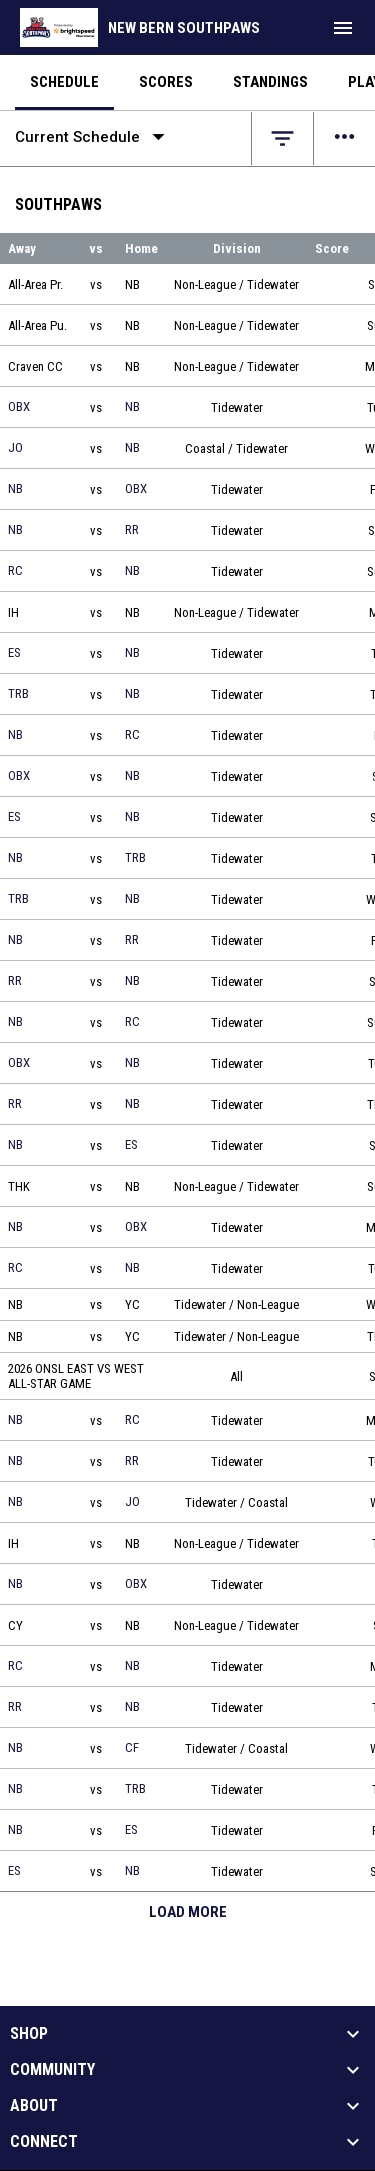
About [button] (34, 2106)
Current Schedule (94, 137)
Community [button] (52, 2070)
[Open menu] (344, 138)
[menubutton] (343, 28)
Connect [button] (44, 2142)
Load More (188, 1912)
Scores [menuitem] (166, 82)
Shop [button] (29, 2034)
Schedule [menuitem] (64, 82)
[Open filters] (282, 138)
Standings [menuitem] (270, 82)
